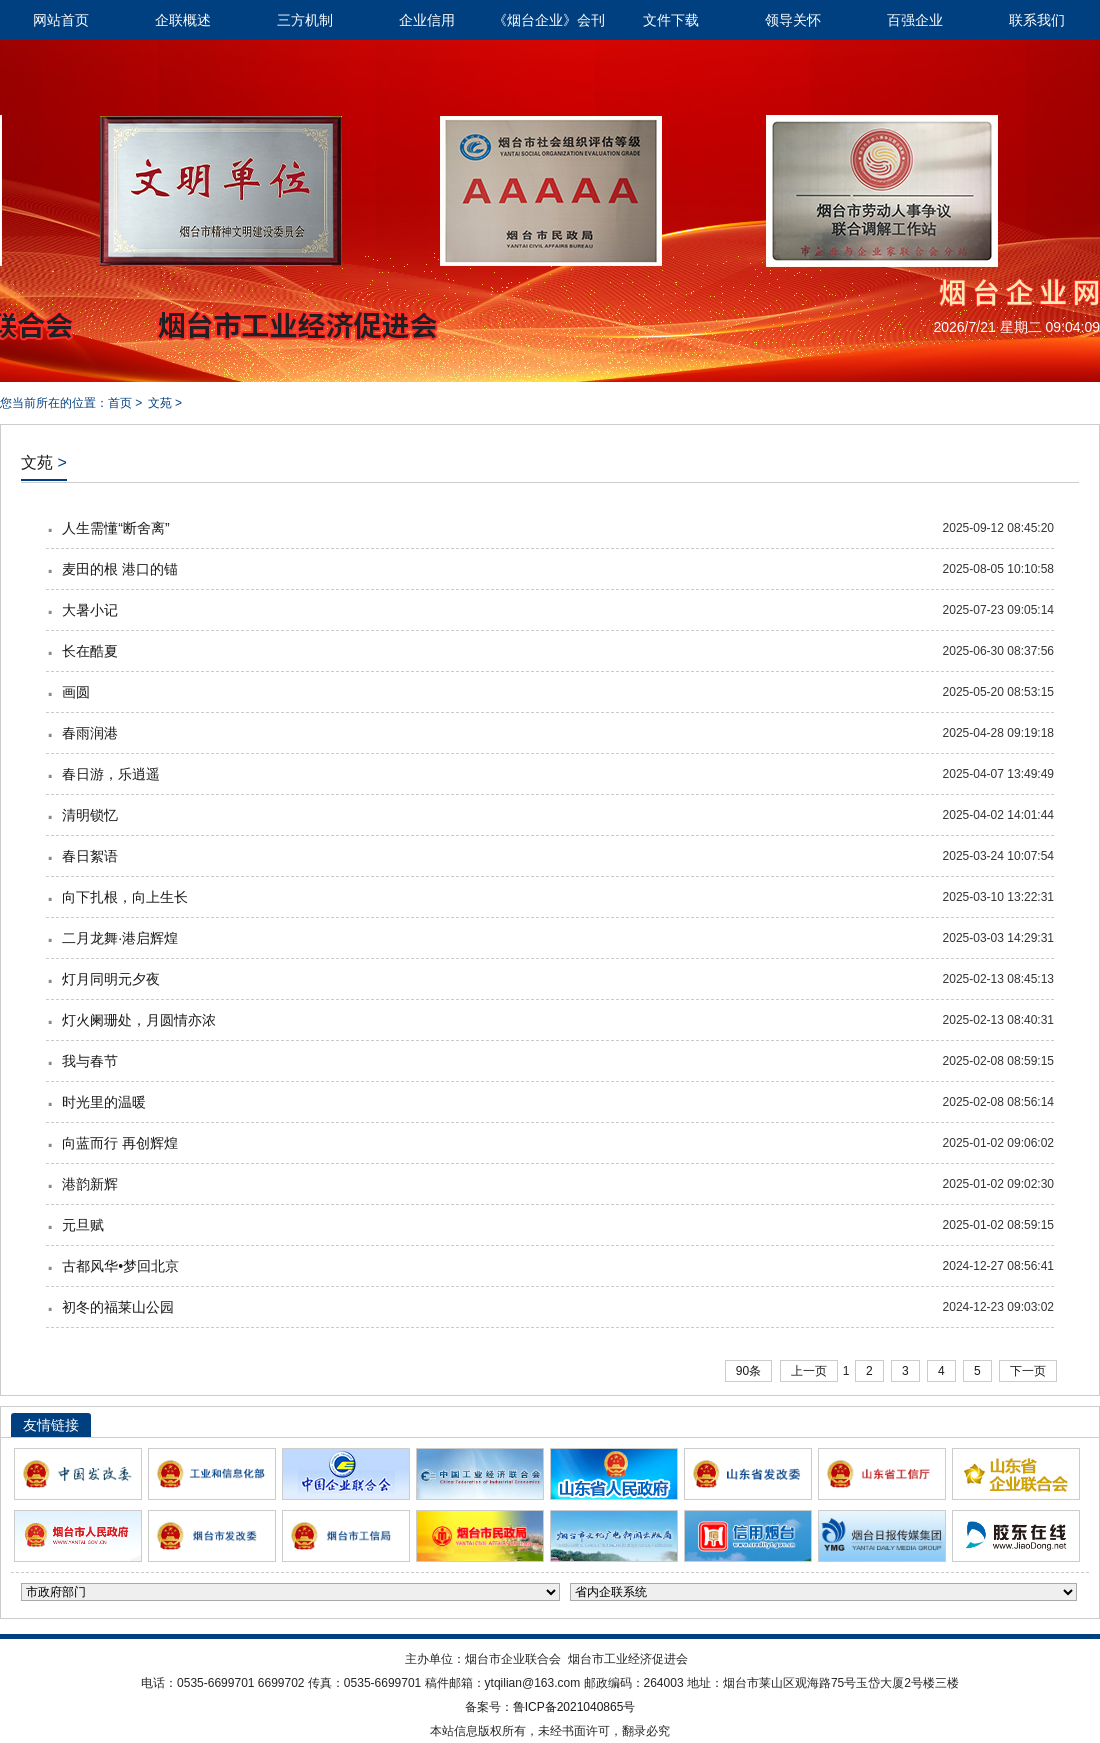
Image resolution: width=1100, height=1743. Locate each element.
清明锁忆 (90, 815)
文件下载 (671, 20)
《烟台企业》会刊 (549, 20)
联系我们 (1037, 20)
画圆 (76, 692)
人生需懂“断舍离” (115, 528)
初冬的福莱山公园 (118, 1307)
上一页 (809, 1371)
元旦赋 (83, 1225)
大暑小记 (90, 610)
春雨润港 (90, 733)
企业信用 (427, 20)
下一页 (1028, 1371)
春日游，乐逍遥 (111, 774)
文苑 (160, 403)
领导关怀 (793, 20)
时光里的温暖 (104, 1102)
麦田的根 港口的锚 (120, 569)
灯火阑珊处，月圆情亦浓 (139, 1020)
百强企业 (915, 20)
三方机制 (305, 20)
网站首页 (61, 20)
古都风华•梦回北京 (120, 1266)
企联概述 (183, 20)
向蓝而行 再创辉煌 (120, 1143)
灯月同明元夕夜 (111, 979)
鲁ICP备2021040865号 (574, 1707)
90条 (748, 1371)
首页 (120, 403)
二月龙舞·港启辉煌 (120, 938)
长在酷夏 (90, 651)
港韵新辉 (90, 1184)
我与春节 (90, 1061)
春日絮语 (90, 856)
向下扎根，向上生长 (125, 897)
